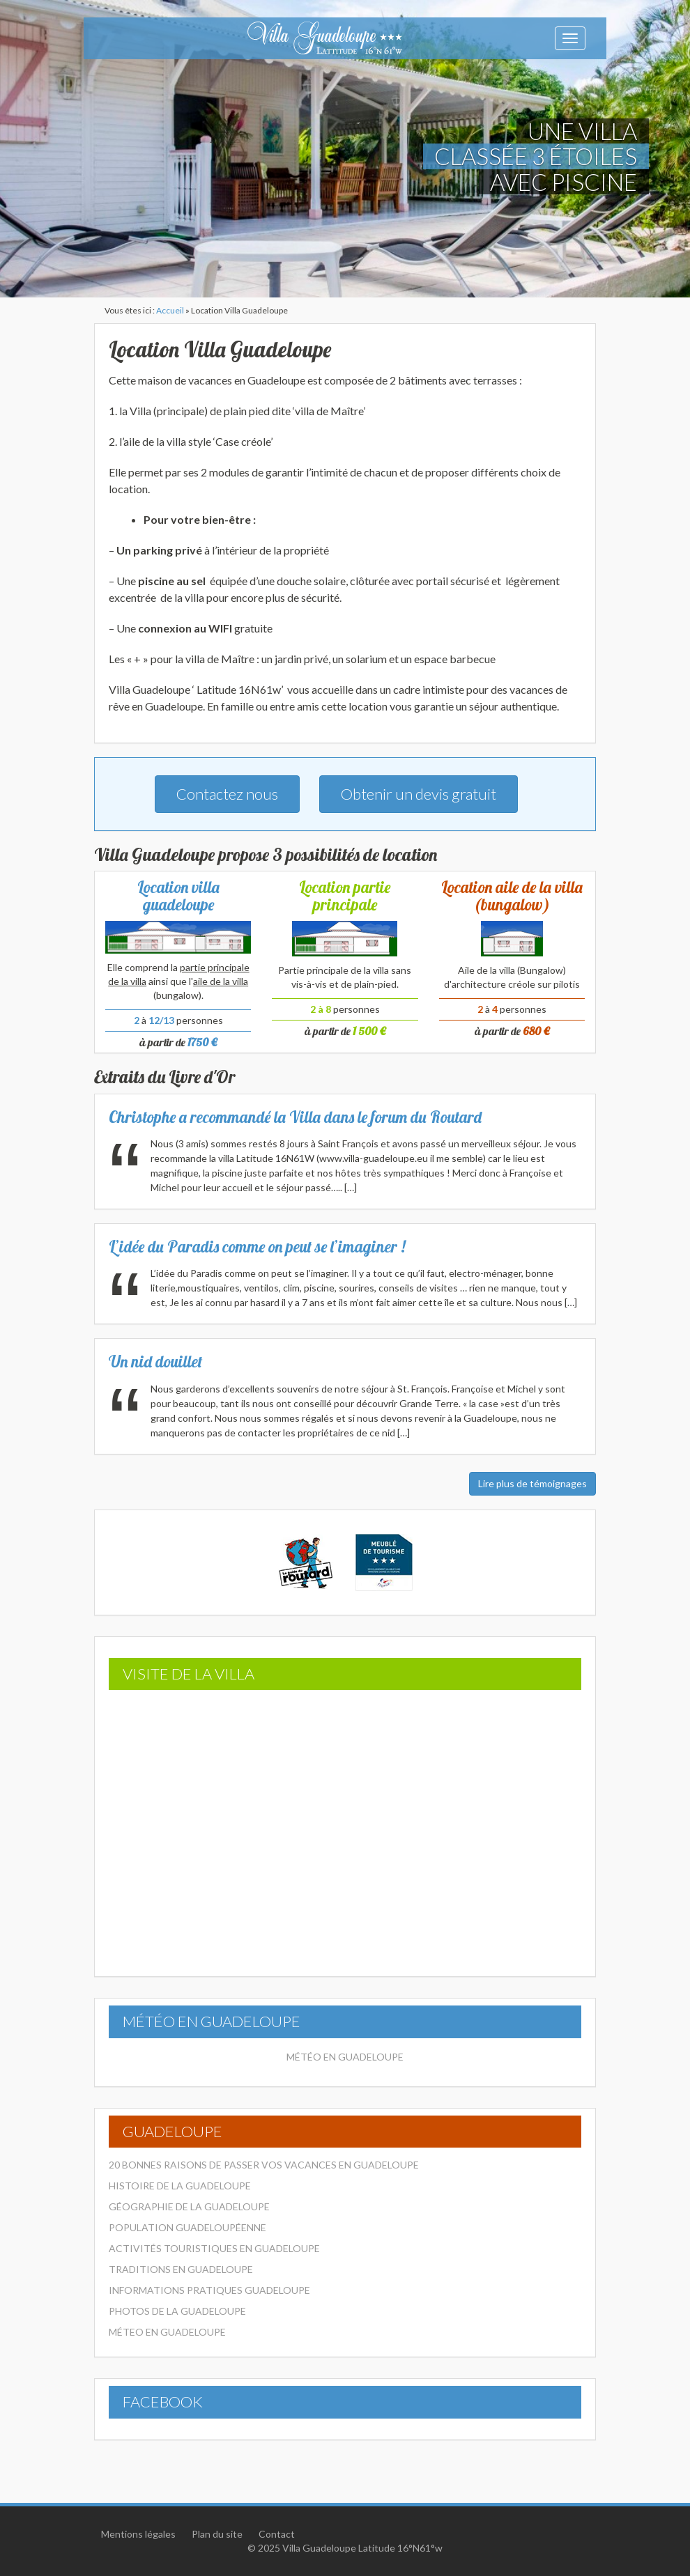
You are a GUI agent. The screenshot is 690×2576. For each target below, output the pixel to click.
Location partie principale (344, 896)
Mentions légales (138, 2534)
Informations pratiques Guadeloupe (209, 2290)
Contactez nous (227, 793)
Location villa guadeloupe (178, 896)
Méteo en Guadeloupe (167, 2332)
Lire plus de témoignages (532, 1483)
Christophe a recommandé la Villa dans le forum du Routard (295, 1117)
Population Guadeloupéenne (187, 2227)
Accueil (170, 310)
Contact (277, 2534)
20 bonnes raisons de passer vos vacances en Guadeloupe (264, 2165)
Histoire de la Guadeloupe (180, 2185)
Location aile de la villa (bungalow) (512, 896)
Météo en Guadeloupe (345, 2057)
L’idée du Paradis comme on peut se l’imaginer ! (257, 1246)
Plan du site (217, 2534)
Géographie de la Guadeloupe (189, 2206)
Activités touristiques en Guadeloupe (214, 2248)
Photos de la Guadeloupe (177, 2311)
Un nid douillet (155, 1361)
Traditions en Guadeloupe (181, 2269)
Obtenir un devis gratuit (418, 793)
